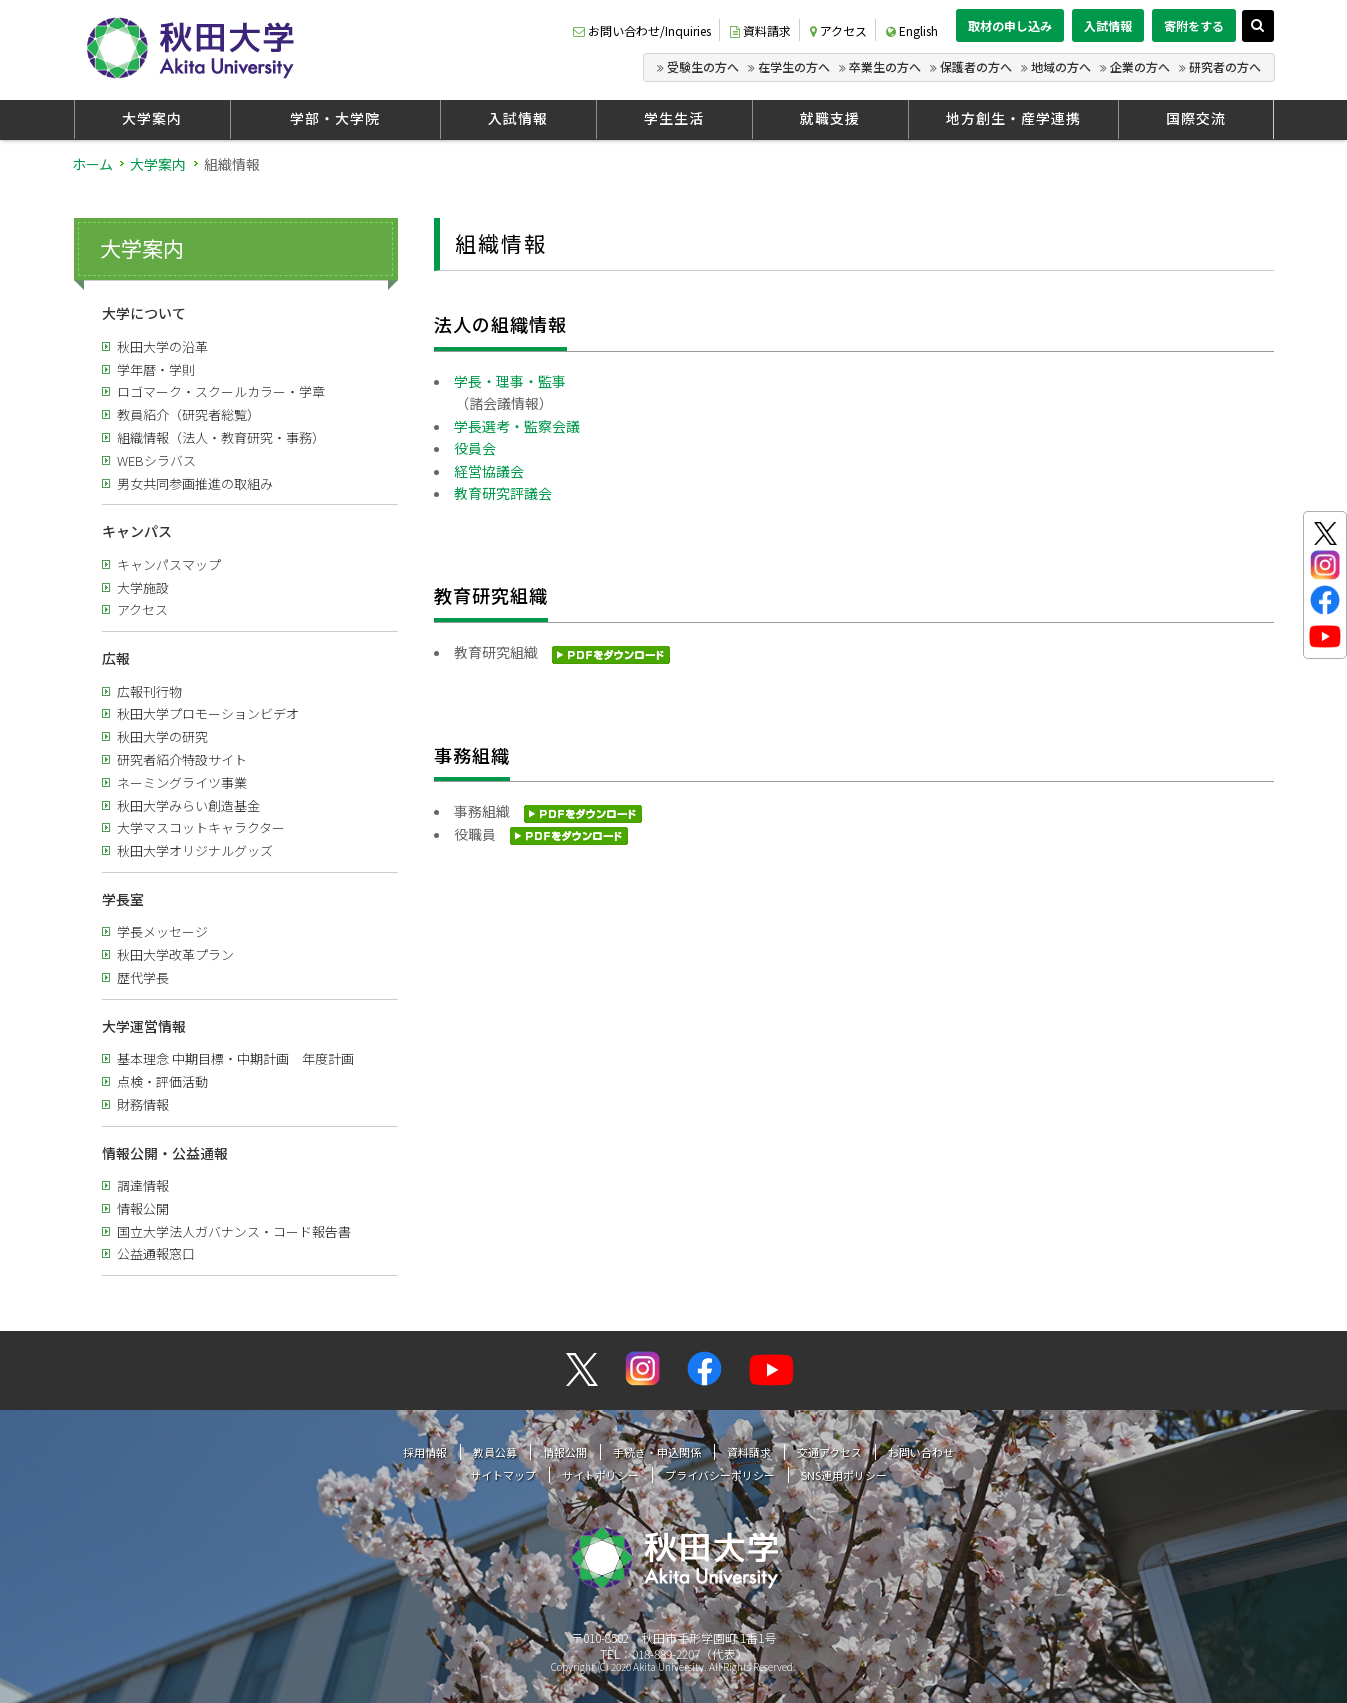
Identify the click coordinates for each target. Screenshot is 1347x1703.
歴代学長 (143, 977)
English (912, 30)
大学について (144, 313)
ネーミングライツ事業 (182, 782)
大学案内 (152, 118)
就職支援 (830, 118)
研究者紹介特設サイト (182, 759)
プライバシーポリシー (720, 1475)
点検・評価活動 (162, 1081)
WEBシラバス (156, 460)
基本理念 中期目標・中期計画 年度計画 (235, 1058)
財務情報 (143, 1104)
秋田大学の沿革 (162, 346)
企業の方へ (1140, 66)
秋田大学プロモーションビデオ (208, 713)
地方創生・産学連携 (1013, 118)
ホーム (92, 164)
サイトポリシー (600, 1475)
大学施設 (143, 587)
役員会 (475, 448)
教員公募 (495, 1452)
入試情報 (1108, 25)
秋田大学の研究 (162, 736)
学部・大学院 (335, 118)
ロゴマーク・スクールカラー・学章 (221, 391)
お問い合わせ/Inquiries (642, 30)
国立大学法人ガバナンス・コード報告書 (234, 1231)
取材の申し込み (1010, 25)
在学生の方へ (794, 66)
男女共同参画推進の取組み (195, 483)
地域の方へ (1061, 66)
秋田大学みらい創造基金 (188, 805)
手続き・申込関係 (657, 1452)
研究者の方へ (1225, 66)
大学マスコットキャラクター (201, 827)
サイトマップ (503, 1475)
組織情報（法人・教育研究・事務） (221, 437)
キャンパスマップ (169, 564)
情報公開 (143, 1208)
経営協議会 (489, 471)
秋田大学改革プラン (175, 954)
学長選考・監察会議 (517, 426)
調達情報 (143, 1185)
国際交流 (1196, 118)
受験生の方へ (703, 66)
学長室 (123, 899)
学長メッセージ (162, 931)
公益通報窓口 (156, 1253)
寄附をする (1194, 25)
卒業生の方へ (885, 66)
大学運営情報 (144, 1026)
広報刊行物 (149, 691)
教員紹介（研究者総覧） (188, 414)
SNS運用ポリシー (844, 1475)
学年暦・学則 (156, 369)
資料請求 (760, 30)
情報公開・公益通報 (165, 1153)
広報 (116, 658)
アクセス (838, 30)
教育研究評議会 (503, 493)
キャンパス (137, 531)
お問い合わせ (921, 1452)
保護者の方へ (976, 66)
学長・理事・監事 (510, 381)
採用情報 (425, 1452)
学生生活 (674, 118)
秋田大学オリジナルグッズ (195, 850)
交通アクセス (829, 1452)
